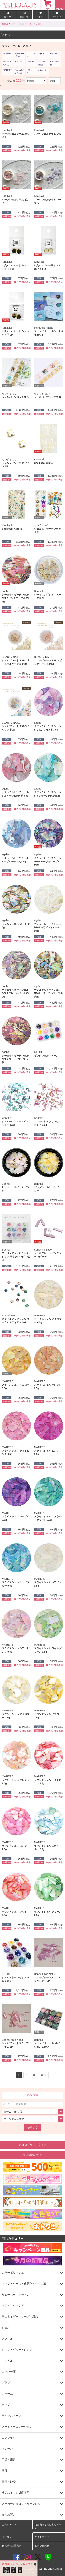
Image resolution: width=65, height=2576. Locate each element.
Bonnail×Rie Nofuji (19, 71)
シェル (39, 24)
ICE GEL (19, 61)
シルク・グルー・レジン (17, 2349)
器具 (4, 2470)
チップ (6, 2404)
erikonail (42, 70)
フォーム (7, 2393)
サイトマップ (42, 2536)
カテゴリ (40, 15)
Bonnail (53, 53)
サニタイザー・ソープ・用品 (20, 2316)
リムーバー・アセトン (15, 2294)
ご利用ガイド (9, 2524)
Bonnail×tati (54, 63)
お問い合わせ (42, 2545)
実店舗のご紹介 (32, 2154)
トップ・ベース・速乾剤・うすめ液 (24, 2283)
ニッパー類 (9, 2371)
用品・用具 (9, 2459)
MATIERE (7, 70)
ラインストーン (11, 2415)
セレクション (31, 55)
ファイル (7, 2360)
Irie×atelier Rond (19, 55)
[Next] (44, 2075)
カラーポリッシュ (13, 2272)
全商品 (5, 24)
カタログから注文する (32, 2144)
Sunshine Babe (42, 63)
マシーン (7, 2448)
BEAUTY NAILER (7, 63)
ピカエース (31, 71)
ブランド (57, 15)
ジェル (6, 2327)
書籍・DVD (9, 2481)
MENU (60, 6)
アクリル (7, 2338)
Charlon (30, 61)
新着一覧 (24, 15)
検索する (32, 2127)
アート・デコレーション (22, 24)
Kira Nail (7, 53)
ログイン (8, 15)
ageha (41, 53)
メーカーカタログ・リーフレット (22, 2503)
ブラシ (6, 2382)
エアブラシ (9, 2437)
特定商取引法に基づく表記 (48, 2526)
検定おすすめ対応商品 (15, 2492)
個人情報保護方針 (11, 2545)
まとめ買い (9, 2514)
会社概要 (7, 2536)
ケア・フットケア (13, 2305)
